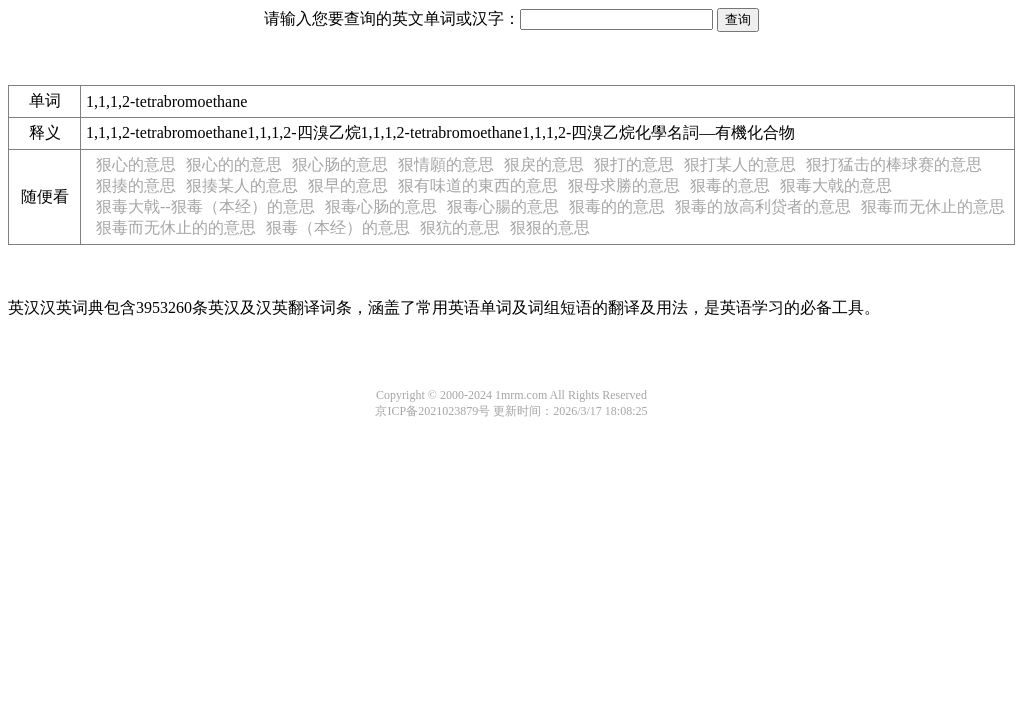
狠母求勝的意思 (624, 185)
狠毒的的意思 (617, 206)
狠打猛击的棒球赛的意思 (894, 164)
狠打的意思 (634, 164)
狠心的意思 (136, 164)
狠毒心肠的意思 (381, 206)
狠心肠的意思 (340, 164)
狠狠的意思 (550, 227)
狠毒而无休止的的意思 (176, 227)
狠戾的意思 (544, 164)
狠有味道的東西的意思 (478, 185)
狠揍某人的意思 (242, 185)
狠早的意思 (348, 185)
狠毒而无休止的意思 (933, 206)
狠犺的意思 (460, 227)
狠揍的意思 (136, 185)
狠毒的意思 (730, 185)
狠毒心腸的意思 (503, 206)
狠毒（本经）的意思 (338, 227)
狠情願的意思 (446, 164)
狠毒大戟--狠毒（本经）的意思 (205, 206)
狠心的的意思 (234, 164)
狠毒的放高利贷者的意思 (763, 206)
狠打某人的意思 (740, 164)
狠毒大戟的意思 (836, 185)
